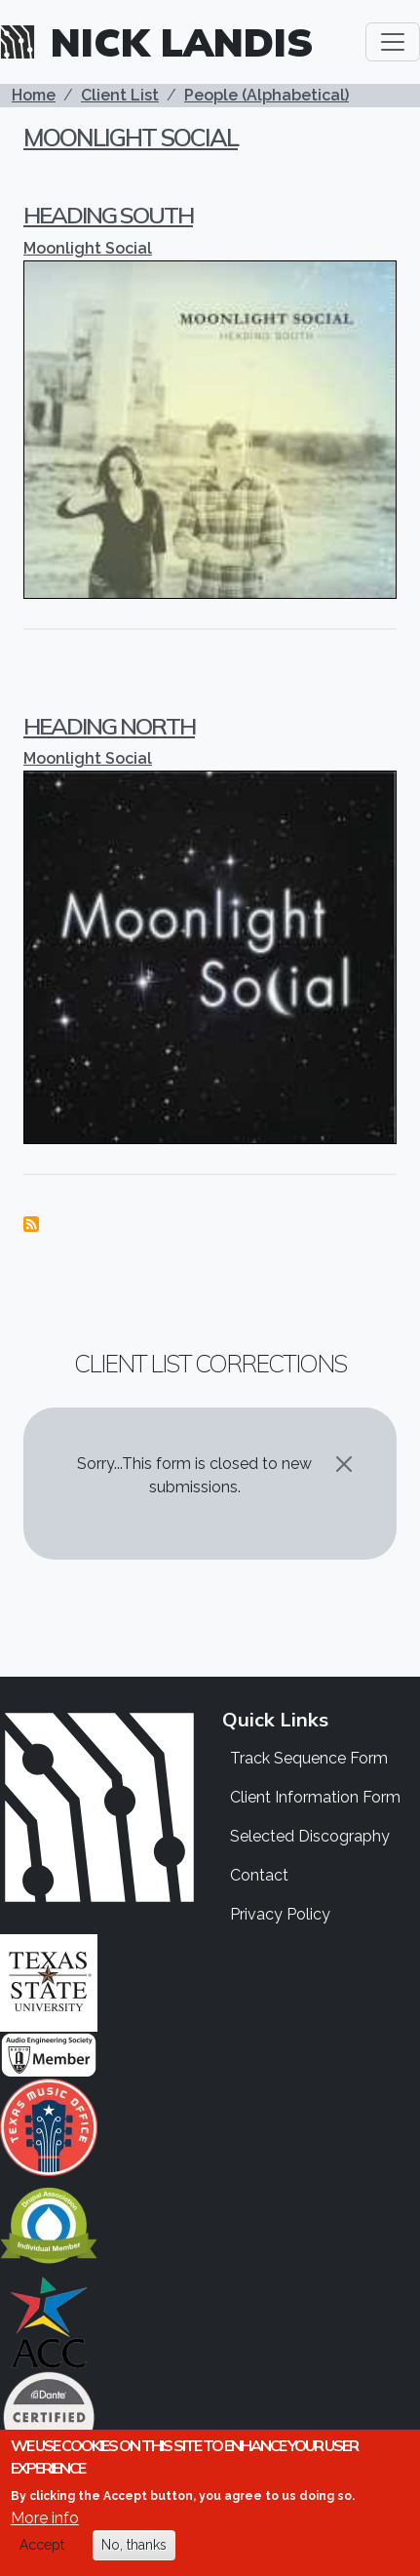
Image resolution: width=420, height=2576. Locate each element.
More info (45, 2520)
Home (34, 95)
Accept (41, 2547)
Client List (120, 95)
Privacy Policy (280, 1914)
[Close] (344, 1464)
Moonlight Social (130, 137)
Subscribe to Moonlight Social (31, 1224)
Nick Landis (182, 42)
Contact (259, 1875)
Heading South (108, 214)
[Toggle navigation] (392, 41)
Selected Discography (310, 1836)
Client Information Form (315, 1797)
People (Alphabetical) (266, 95)
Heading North (109, 725)
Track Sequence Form (309, 1758)
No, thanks (134, 2547)
